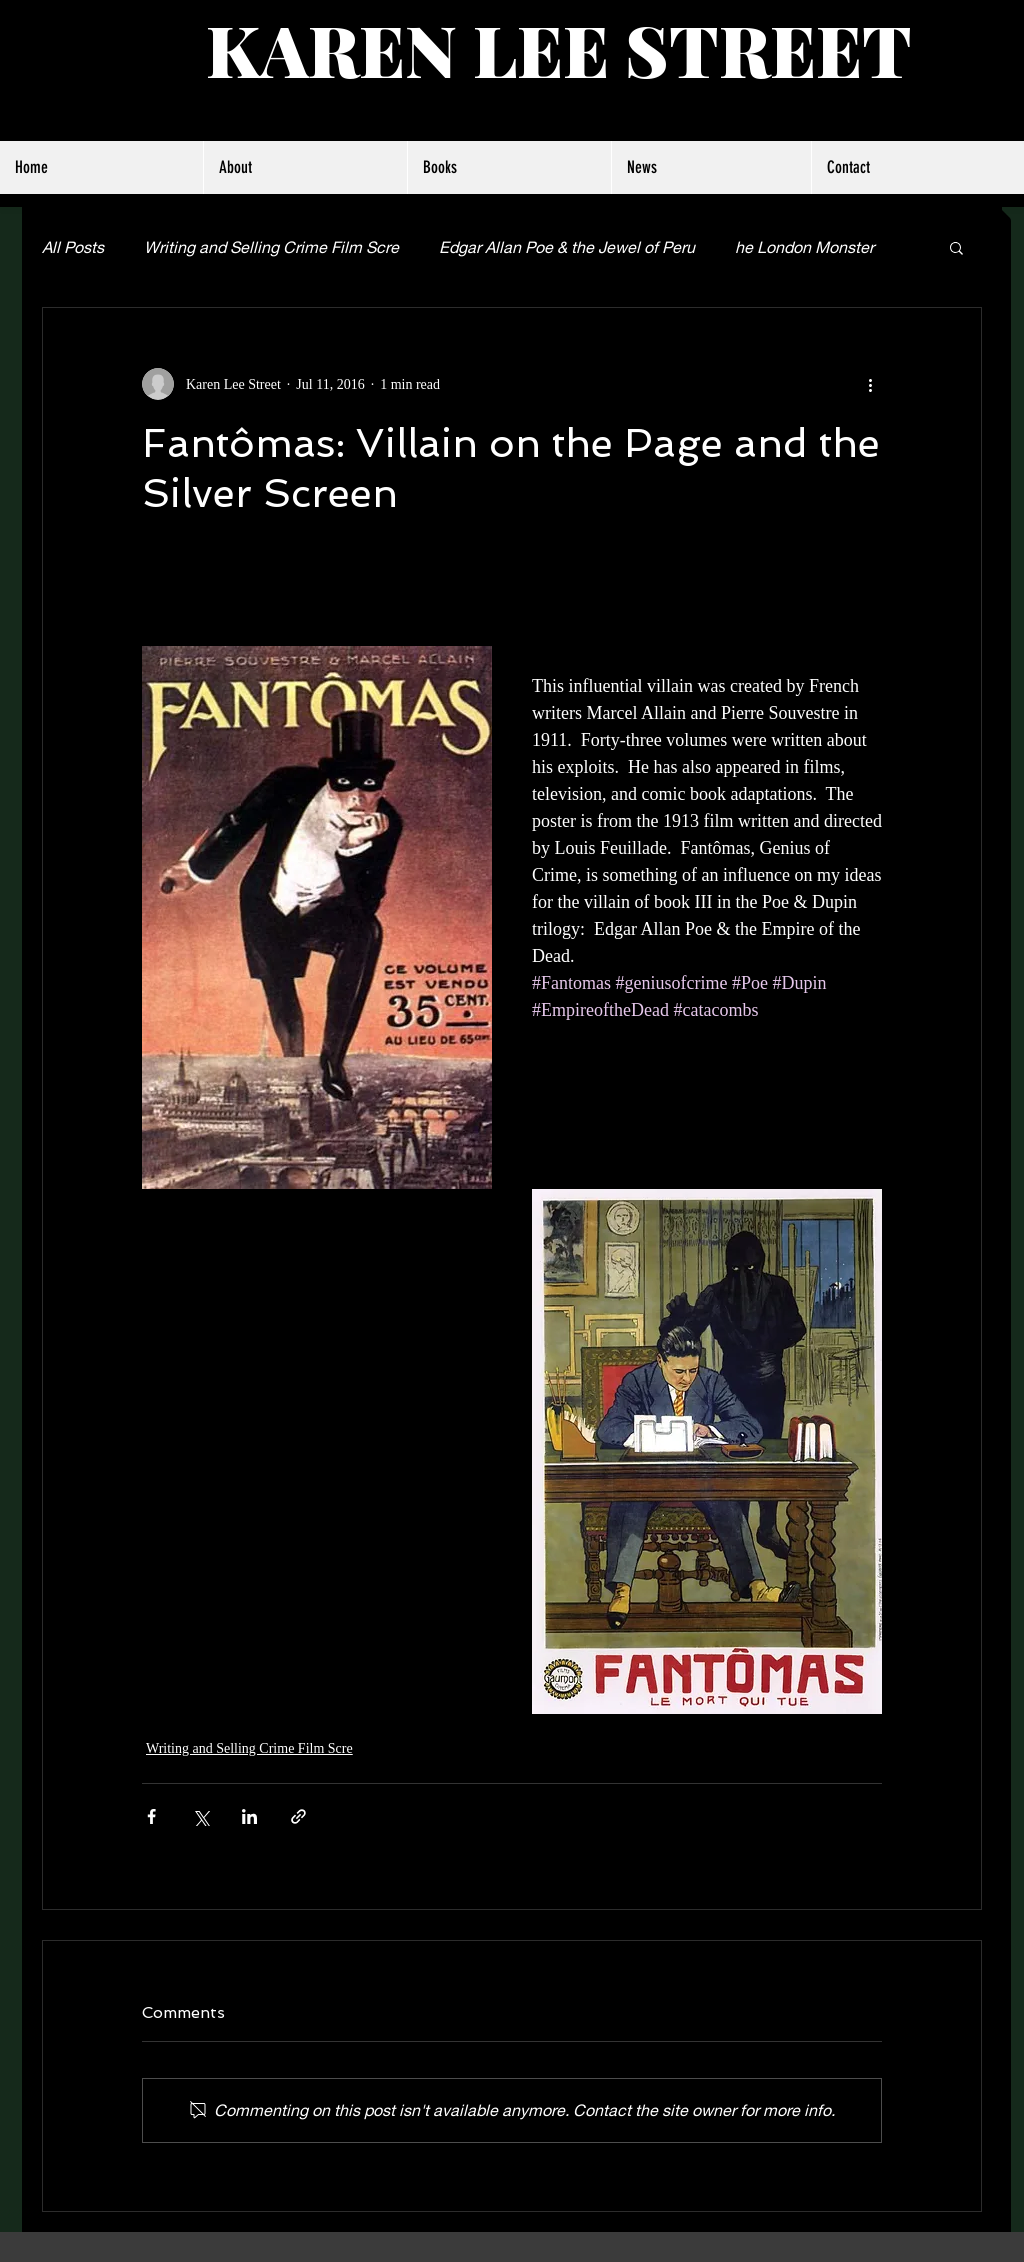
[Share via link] (298, 1816)
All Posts (73, 246)
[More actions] (870, 384)
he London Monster (804, 246)
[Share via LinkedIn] (249, 1816)
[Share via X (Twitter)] (200, 1816)
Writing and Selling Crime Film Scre (271, 246)
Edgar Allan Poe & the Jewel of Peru (567, 246)
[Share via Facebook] (151, 1816)
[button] (956, 247)
